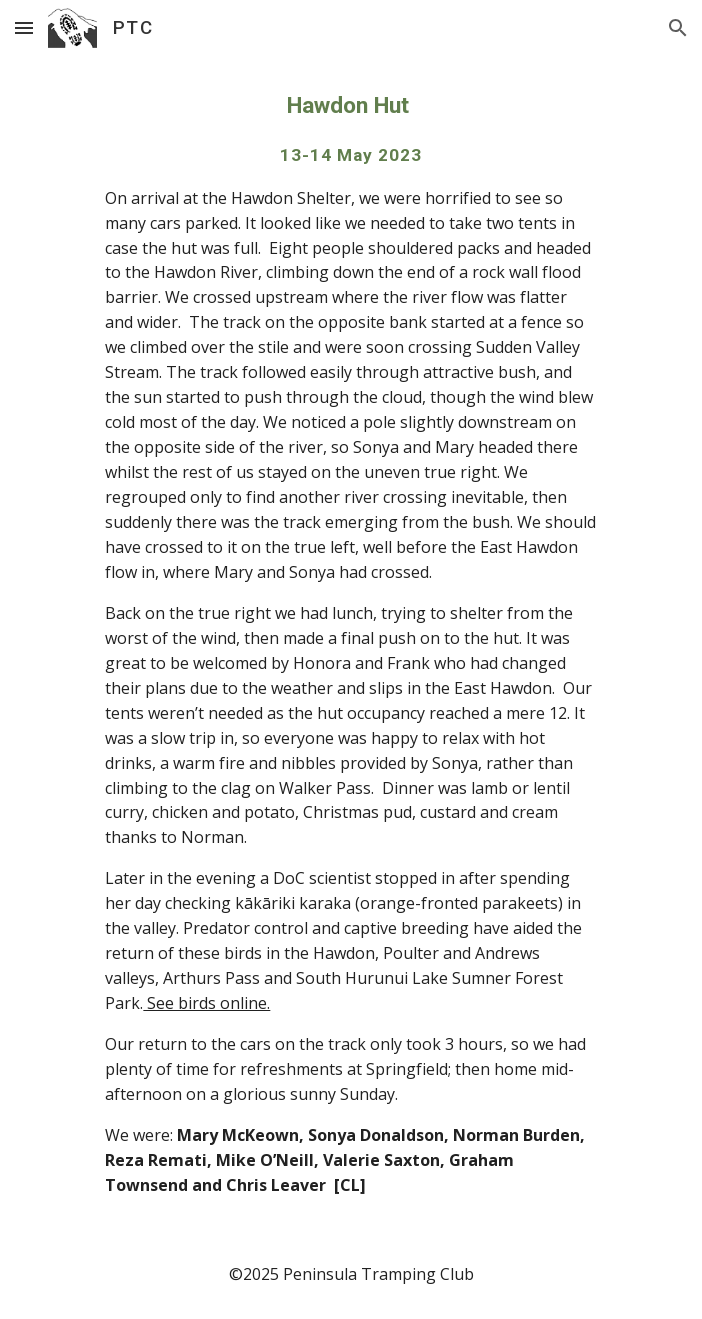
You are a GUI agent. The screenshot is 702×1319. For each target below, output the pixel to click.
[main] (350, 643)
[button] (24, 27)
